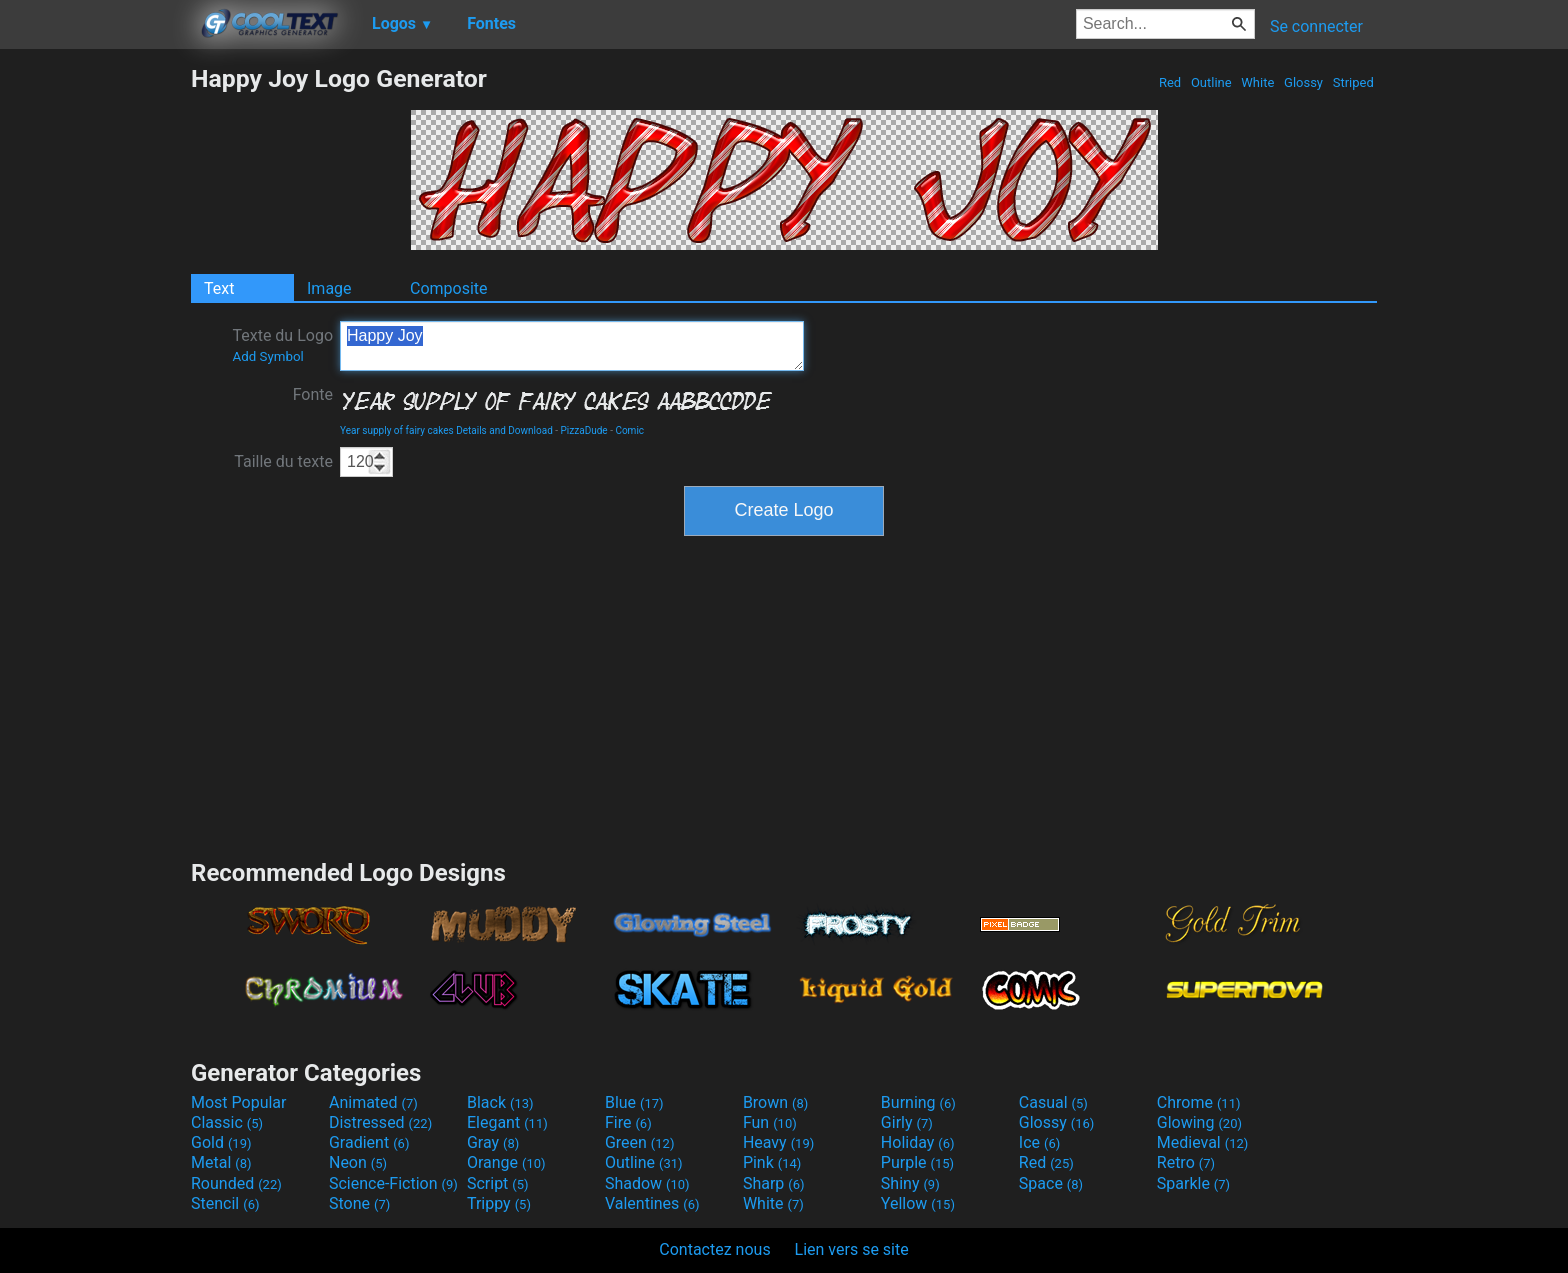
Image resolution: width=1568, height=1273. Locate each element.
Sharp (774, 1183)
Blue (634, 1102)
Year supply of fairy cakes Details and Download (446, 430)
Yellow (918, 1203)
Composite (449, 288)
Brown (775, 1102)
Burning (918, 1102)
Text (219, 288)
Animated (373, 1102)
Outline (1211, 82)
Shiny (910, 1183)
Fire (628, 1122)
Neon (358, 1162)
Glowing (1199, 1122)
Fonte (313, 394)
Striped (1353, 82)
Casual (1053, 1102)
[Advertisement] (95, 364)
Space (1051, 1183)
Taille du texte (283, 461)
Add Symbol (267, 356)
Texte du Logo (282, 345)
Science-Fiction (393, 1183)
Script (498, 1183)
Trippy (499, 1203)
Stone (359, 1203)
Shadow (647, 1183)
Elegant (507, 1122)
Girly (907, 1122)
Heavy (778, 1142)
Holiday (918, 1142)
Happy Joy (572, 346)
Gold (221, 1142)
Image (329, 288)
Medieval (1203, 1142)
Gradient (369, 1142)
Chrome (1199, 1102)
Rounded (236, 1183)
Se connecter (1316, 26)
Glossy (1303, 82)
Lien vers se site (852, 1249)
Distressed (380, 1122)
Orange (506, 1162)
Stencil (225, 1203)
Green (640, 1142)
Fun (770, 1122)
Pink (772, 1162)
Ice (1039, 1142)
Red (1170, 82)
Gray (493, 1142)
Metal (221, 1162)
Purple (917, 1162)
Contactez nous (714, 1249)
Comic (629, 430)
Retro (1186, 1162)
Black (500, 1102)
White (1257, 82)
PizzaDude (584, 430)
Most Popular (239, 1102)
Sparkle (1193, 1183)
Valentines (652, 1203)
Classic (227, 1122)
